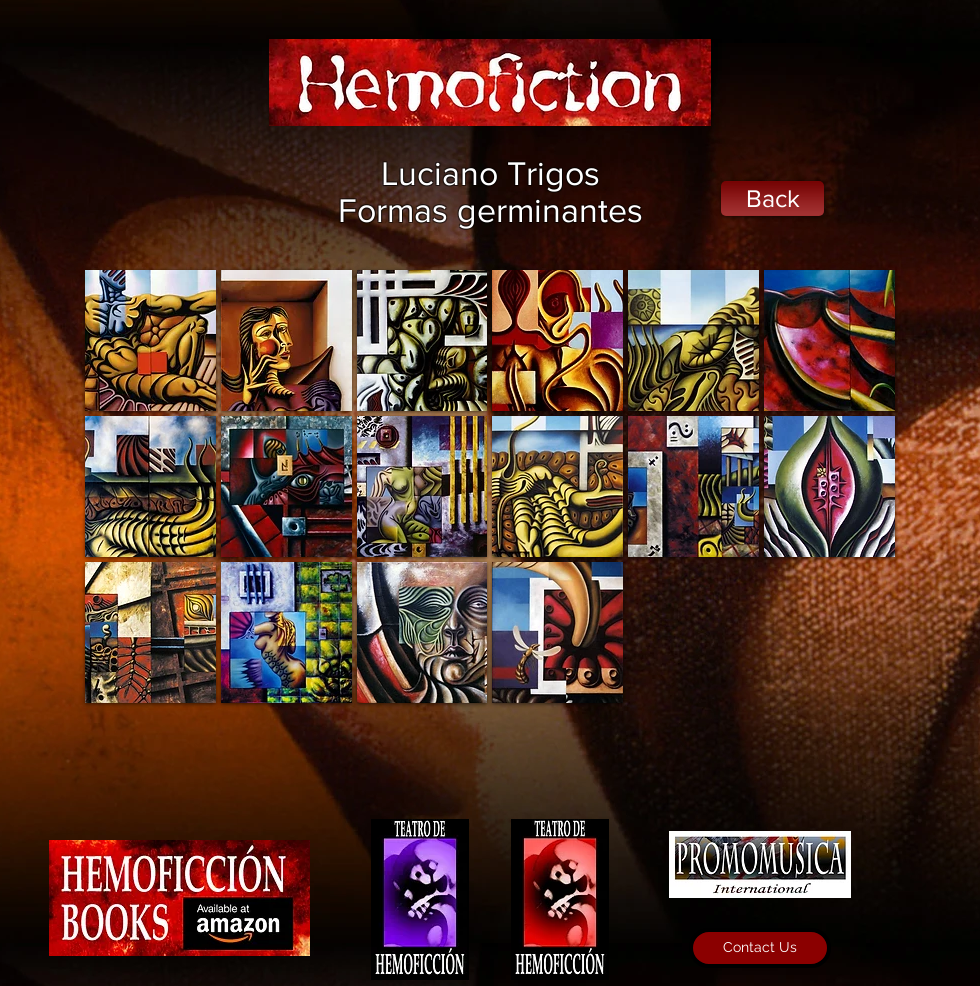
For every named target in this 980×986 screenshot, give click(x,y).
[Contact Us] (760, 948)
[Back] (772, 198)
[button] (150, 340)
